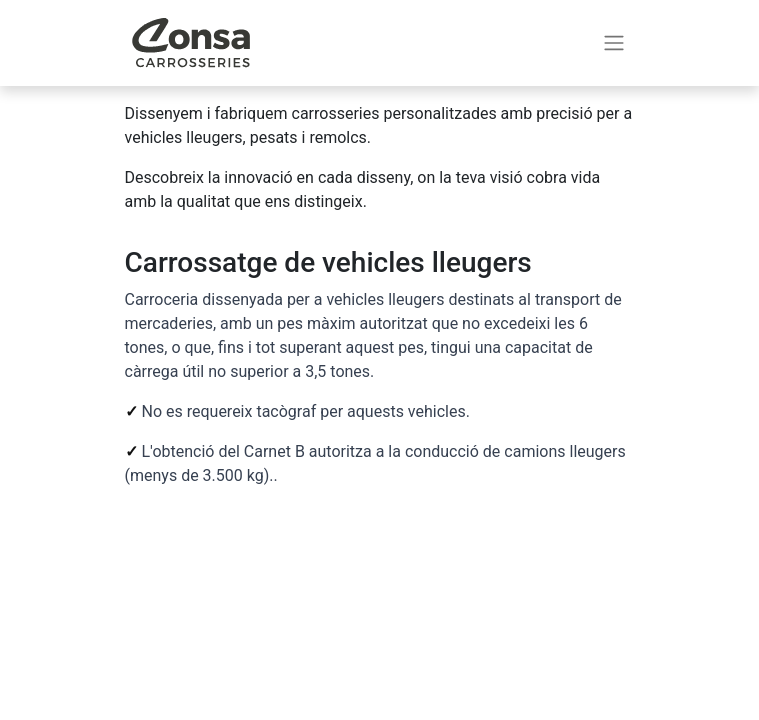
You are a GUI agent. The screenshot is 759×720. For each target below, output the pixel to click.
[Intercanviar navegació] (614, 43)
